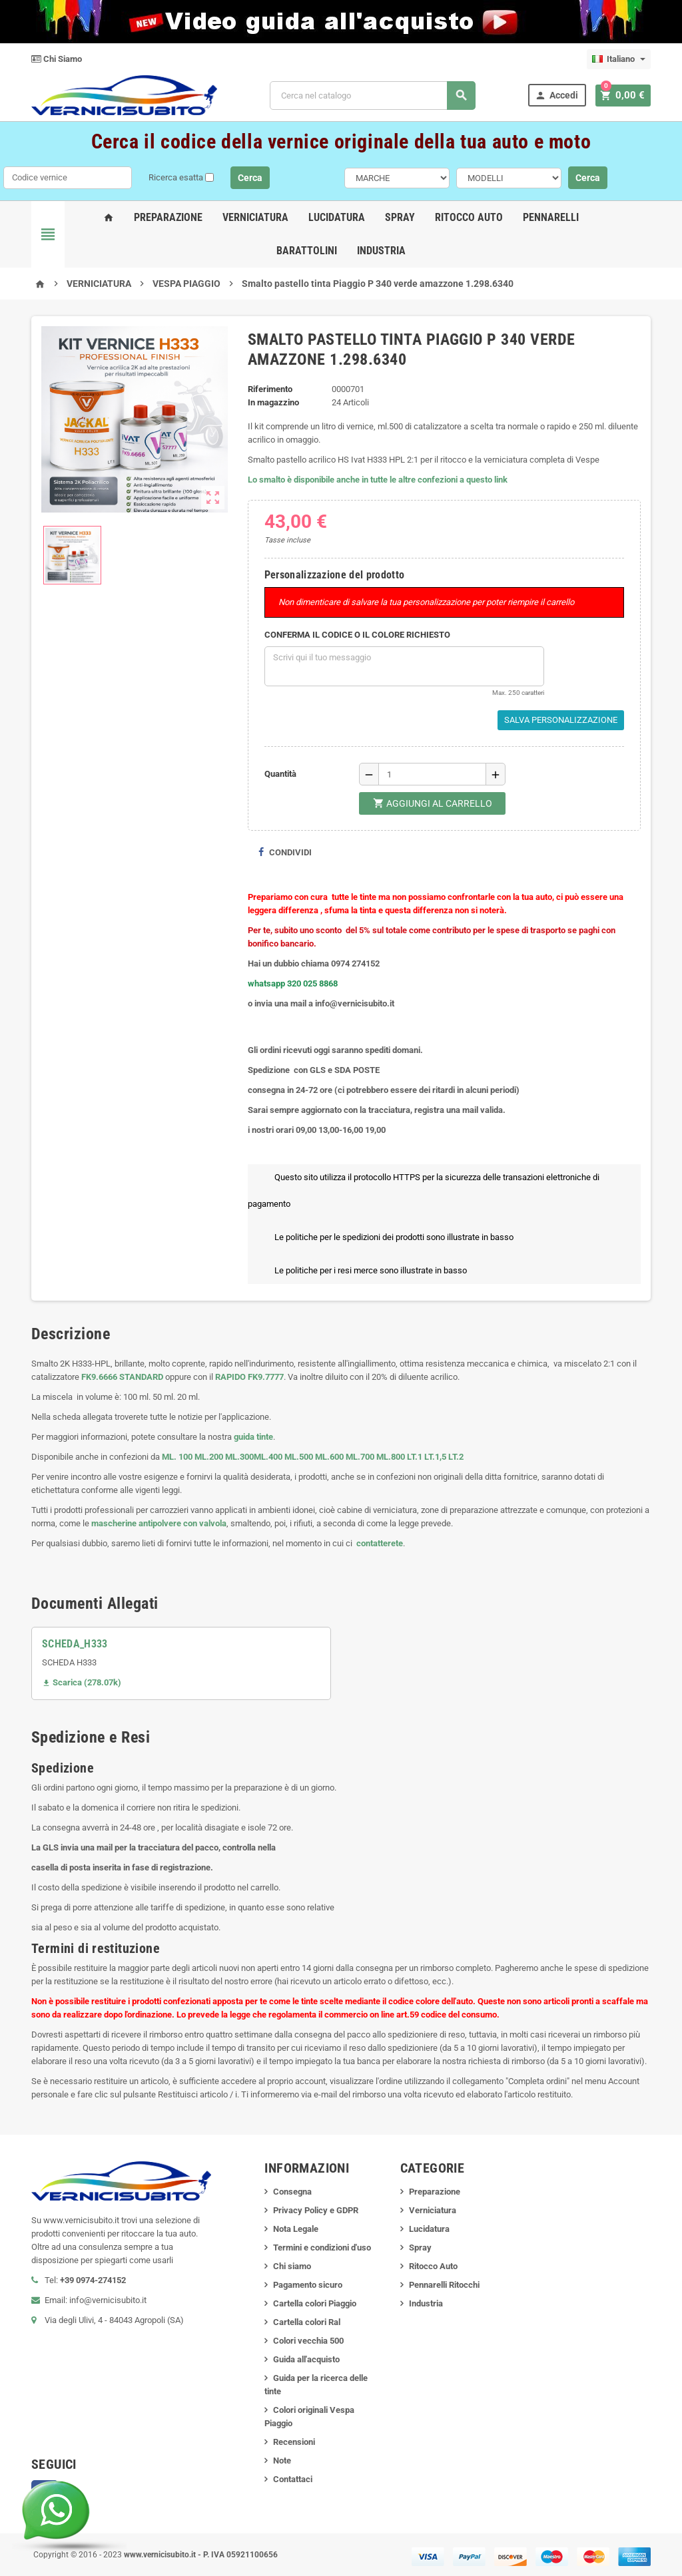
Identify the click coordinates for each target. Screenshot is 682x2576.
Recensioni (294, 2442)
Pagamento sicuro (307, 2285)
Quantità (280, 774)
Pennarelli (551, 217)
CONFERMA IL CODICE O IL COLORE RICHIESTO (357, 635)
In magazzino (273, 402)
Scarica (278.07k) (81, 1682)
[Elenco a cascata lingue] (619, 59)
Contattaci (292, 2479)
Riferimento (270, 389)
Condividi (285, 852)
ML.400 (269, 1457)
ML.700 (360, 1457)
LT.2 (456, 1457)
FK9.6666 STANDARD (122, 1377)
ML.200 (208, 1457)
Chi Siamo (56, 59)
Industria (381, 250)
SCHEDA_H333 (75, 1643)
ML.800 (390, 1457)
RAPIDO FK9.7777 (249, 1377)
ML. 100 (177, 1457)
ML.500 (298, 1457)
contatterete (378, 1543)
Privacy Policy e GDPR (315, 2210)
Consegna (292, 2192)
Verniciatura (255, 217)
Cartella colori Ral (306, 2322)
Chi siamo (292, 2266)
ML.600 (329, 1457)
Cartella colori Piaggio (314, 2303)
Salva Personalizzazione (560, 720)
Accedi (560, 95)
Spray (400, 217)
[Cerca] (374, 95)
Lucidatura (336, 217)
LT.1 (414, 1457)
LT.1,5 (435, 1457)
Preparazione (168, 217)
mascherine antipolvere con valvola (158, 1523)
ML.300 (239, 1457)
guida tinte (252, 1437)
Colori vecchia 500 (308, 2341)
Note (282, 2461)
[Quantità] (432, 774)
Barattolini (306, 250)
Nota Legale (295, 2229)
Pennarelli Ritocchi (444, 2285)
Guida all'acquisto (306, 2359)
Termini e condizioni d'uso (322, 2248)
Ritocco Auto (469, 217)
